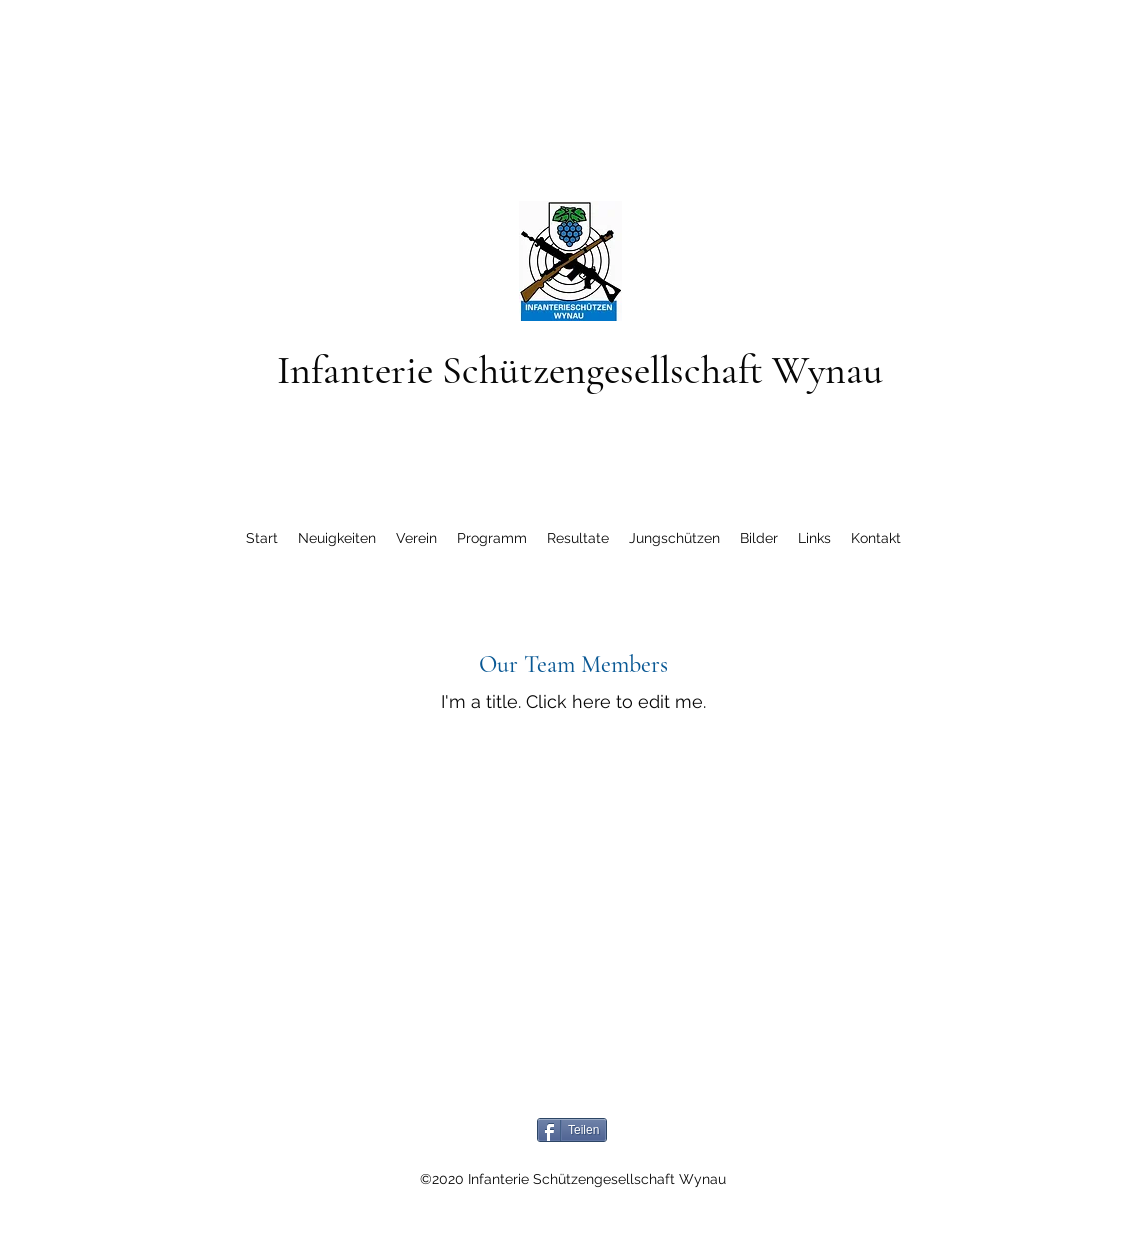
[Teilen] (572, 1130)
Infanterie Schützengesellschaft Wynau (580, 370)
